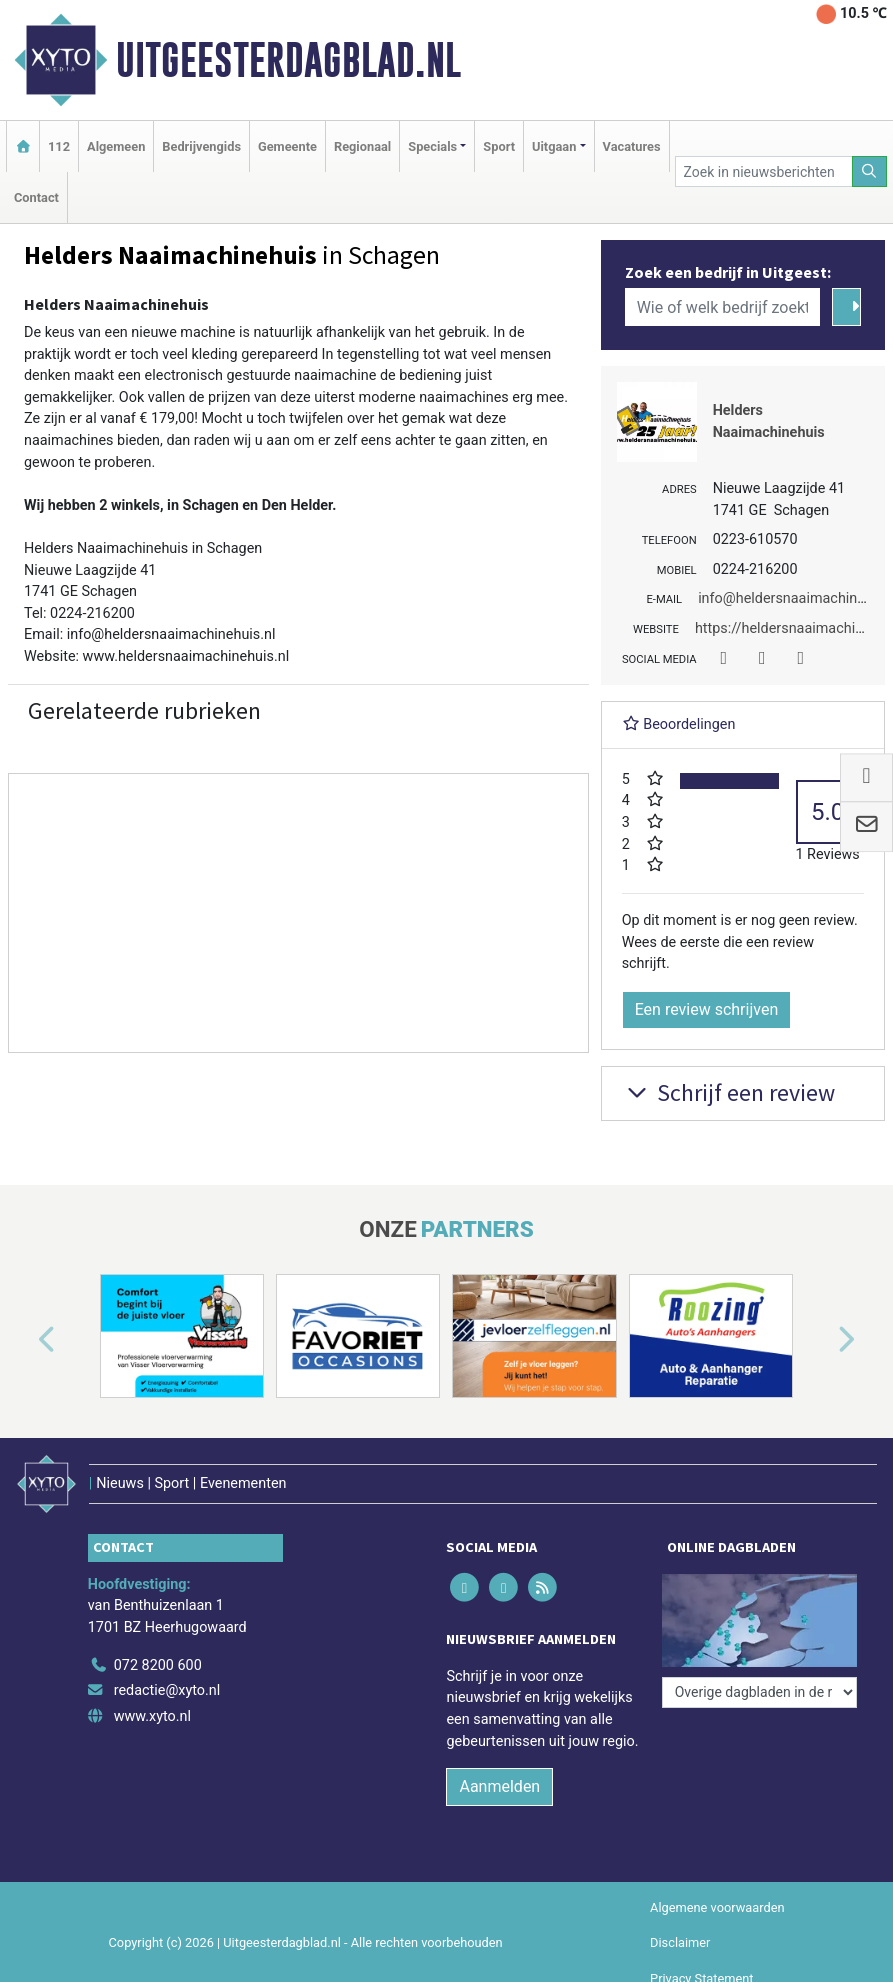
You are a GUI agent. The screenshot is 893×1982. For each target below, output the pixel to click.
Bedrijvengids (201, 146)
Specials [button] (432, 146)
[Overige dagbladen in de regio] (759, 1692)
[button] (24, 1340)
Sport (499, 146)
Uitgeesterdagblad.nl (288, 60)
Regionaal (362, 146)
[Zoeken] (870, 171)
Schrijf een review (728, 1092)
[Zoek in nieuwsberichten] (764, 171)
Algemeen (116, 146)
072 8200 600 (158, 1665)
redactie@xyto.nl (167, 1690)
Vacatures (632, 146)
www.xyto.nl (152, 1716)
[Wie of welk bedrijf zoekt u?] (722, 307)
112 (59, 146)
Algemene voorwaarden (717, 1907)
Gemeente (287, 146)
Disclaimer (680, 1942)
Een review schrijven (707, 1009)
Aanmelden (499, 1786)
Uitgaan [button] (554, 146)
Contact (36, 197)
